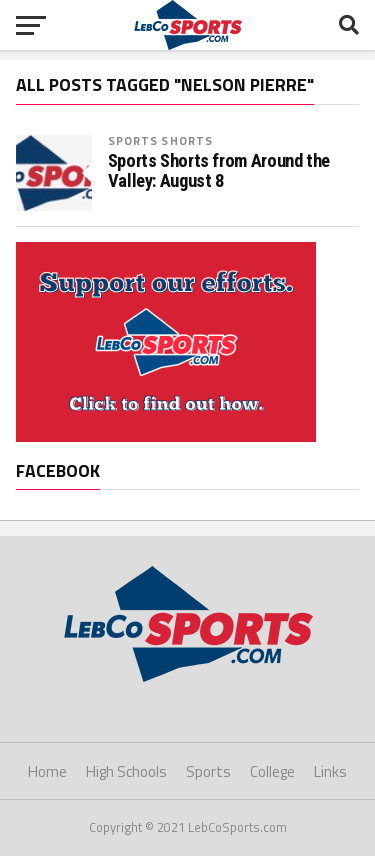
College (272, 771)
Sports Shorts (161, 140)
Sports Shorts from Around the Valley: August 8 (219, 171)
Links (330, 771)
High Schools (126, 771)
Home (47, 771)
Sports (208, 771)
